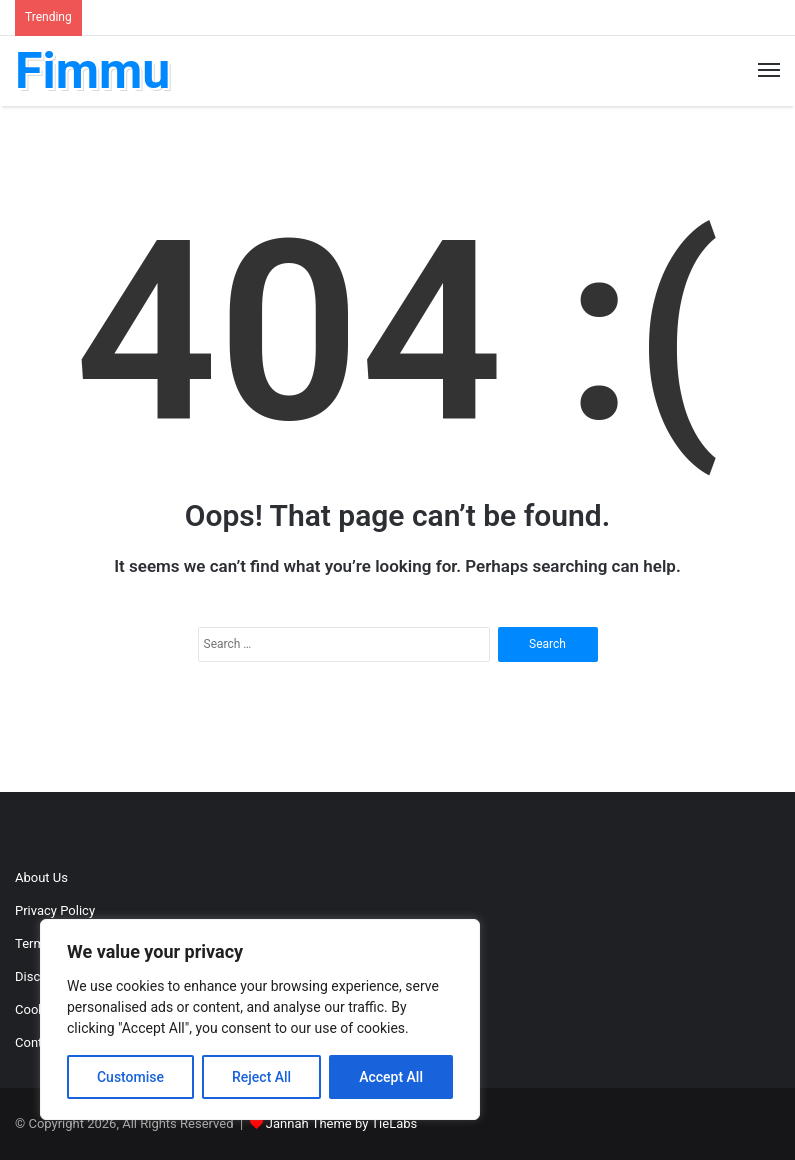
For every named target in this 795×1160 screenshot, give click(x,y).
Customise (130, 1077)
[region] (260, 1019)
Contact (37, 1042)
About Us (41, 877)
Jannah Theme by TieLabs (341, 1123)
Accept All (391, 1077)
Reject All (261, 1077)
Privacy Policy (55, 910)
